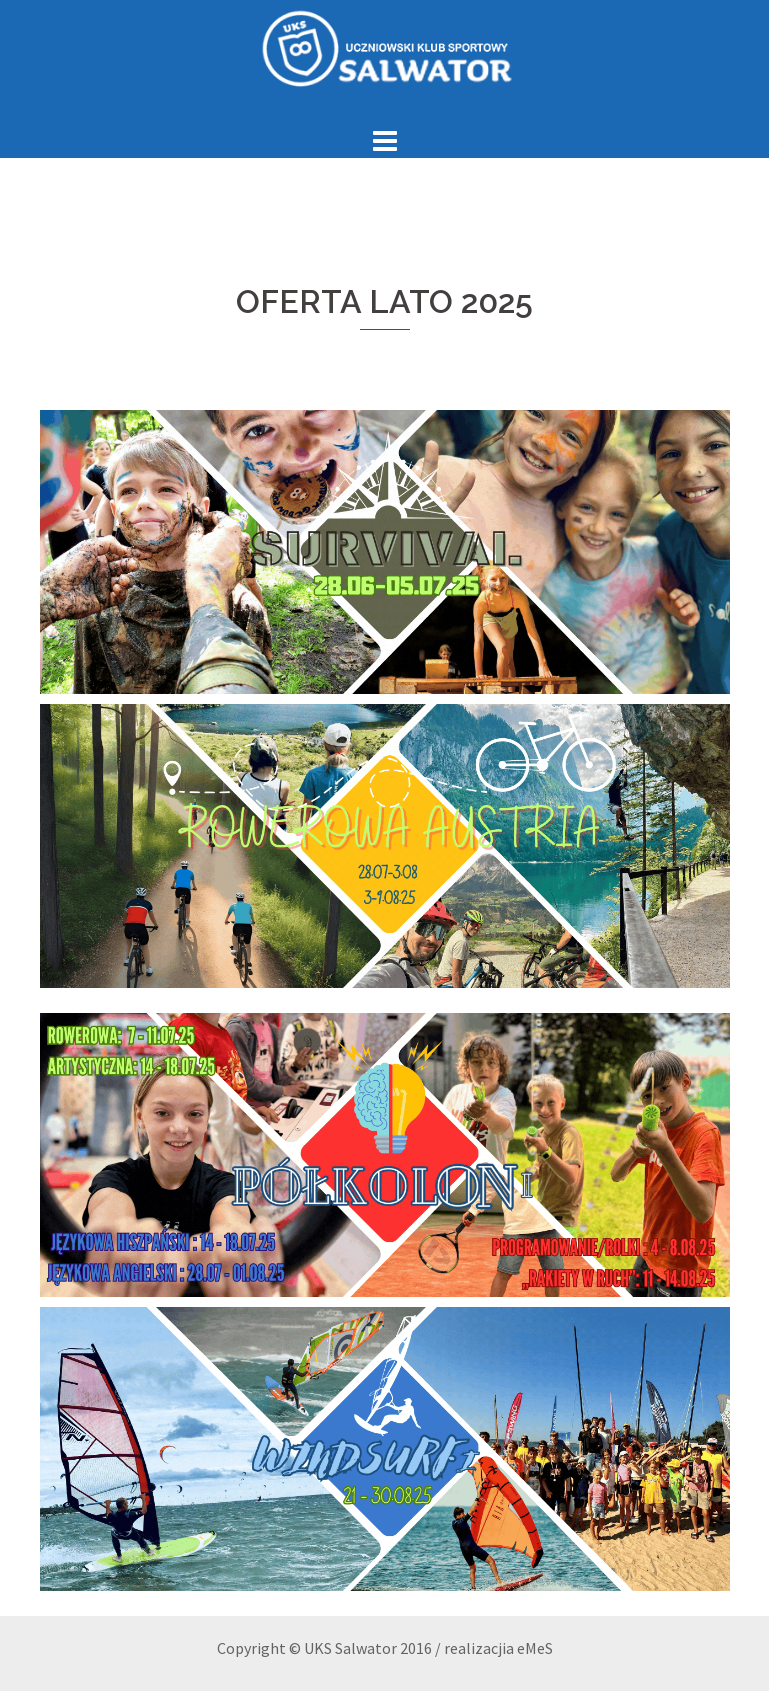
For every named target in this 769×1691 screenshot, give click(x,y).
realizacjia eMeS (498, 1648)
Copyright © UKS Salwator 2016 (324, 1648)
